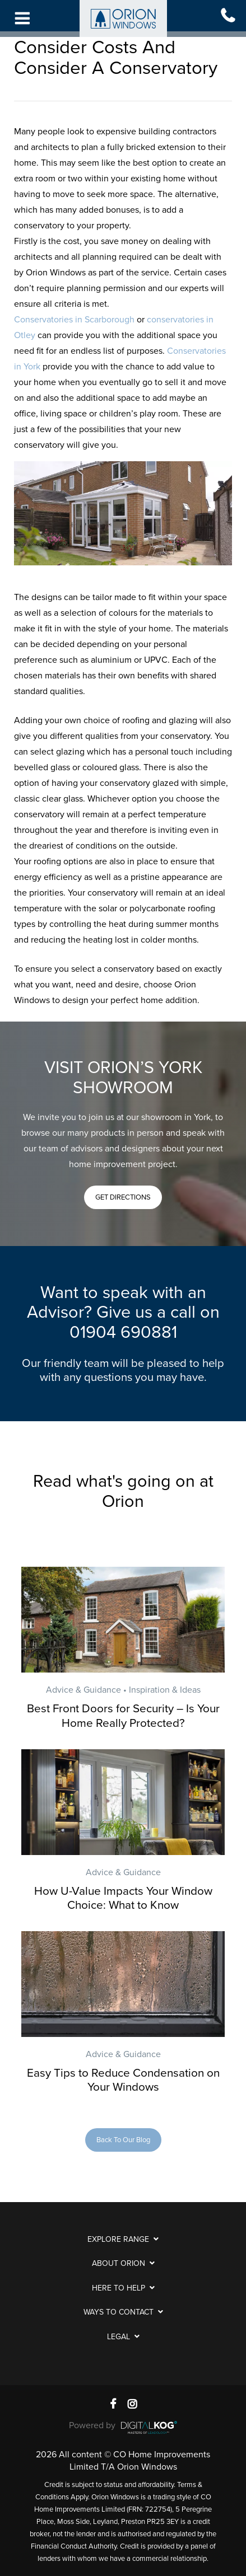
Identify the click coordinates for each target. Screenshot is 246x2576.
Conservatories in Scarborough (74, 319)
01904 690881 (123, 1332)
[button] (123, 1197)
